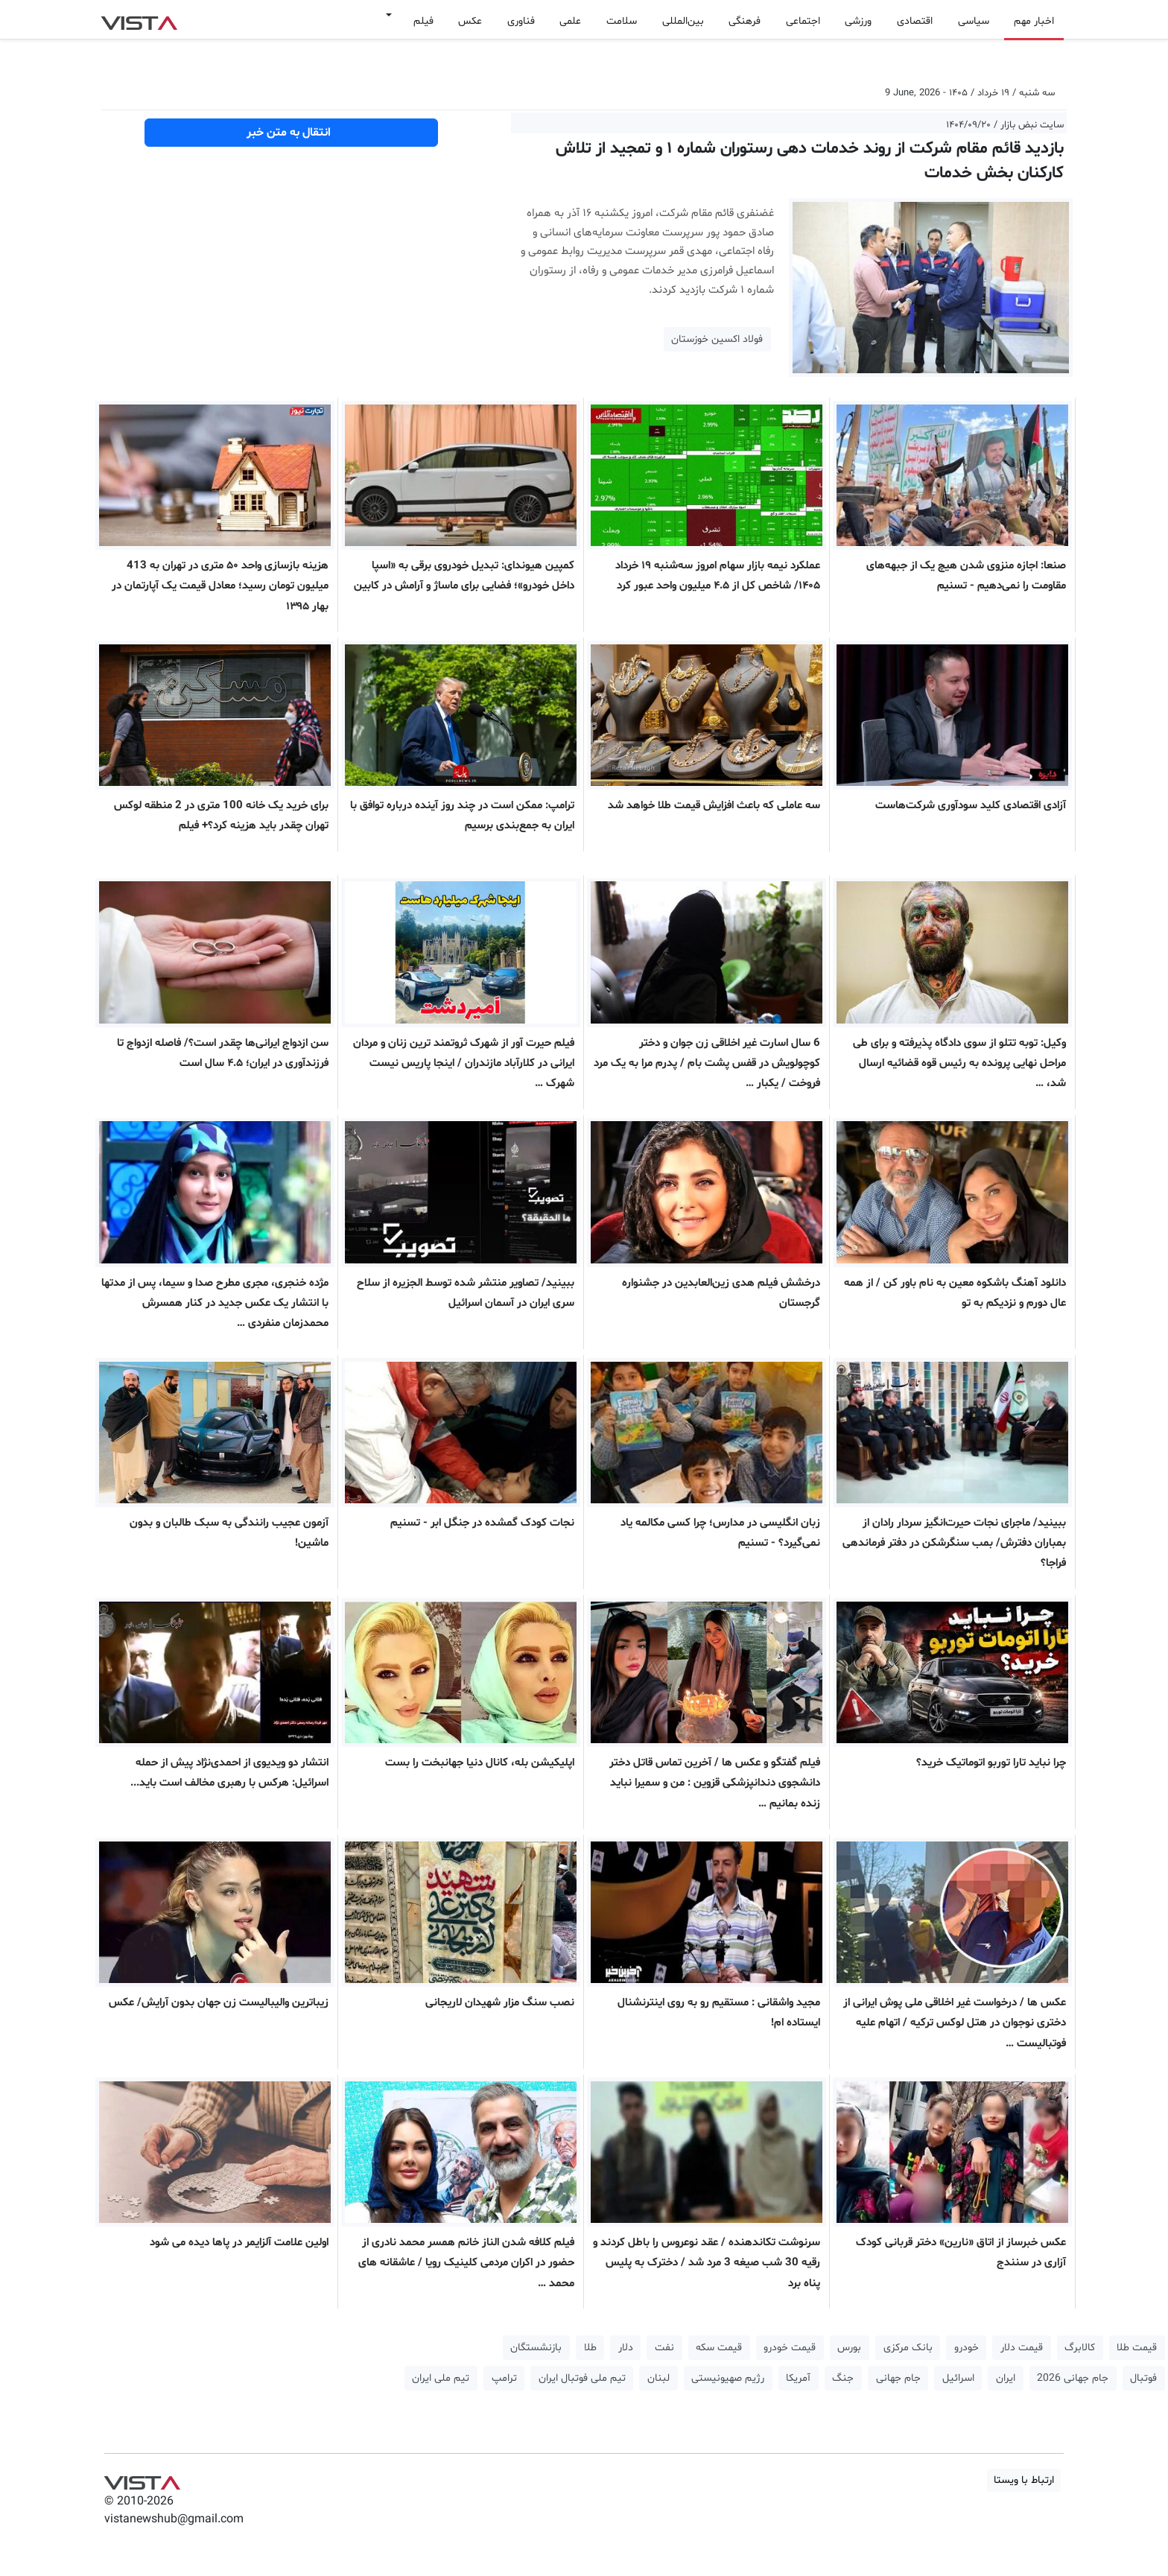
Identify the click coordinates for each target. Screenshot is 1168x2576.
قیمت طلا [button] (1137, 2348)
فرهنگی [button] (745, 21)
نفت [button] (664, 2348)
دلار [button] (625, 2348)
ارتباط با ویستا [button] (1024, 2480)
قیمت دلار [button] (1021, 2348)
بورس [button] (849, 2348)
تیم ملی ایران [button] (440, 2378)
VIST (139, 19)
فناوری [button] (521, 21)
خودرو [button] (966, 2348)
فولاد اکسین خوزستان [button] (717, 339)
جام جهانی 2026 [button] (1072, 2378)
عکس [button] (470, 21)
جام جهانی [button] (898, 2378)
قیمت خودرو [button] (790, 2348)
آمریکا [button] (798, 2378)
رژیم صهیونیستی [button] (727, 2378)
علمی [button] (570, 21)
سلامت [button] (621, 21)
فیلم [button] (423, 21)
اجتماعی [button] (803, 21)
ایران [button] (1005, 2378)
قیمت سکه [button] (719, 2348)
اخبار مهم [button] (1034, 21)
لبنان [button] (658, 2378)
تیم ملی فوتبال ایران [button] (582, 2378)
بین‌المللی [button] (683, 21)
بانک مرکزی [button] (908, 2348)
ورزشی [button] (858, 21)
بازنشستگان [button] (536, 2348)
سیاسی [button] (973, 21)
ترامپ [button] (504, 2378)
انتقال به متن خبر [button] (292, 132)
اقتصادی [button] (915, 21)
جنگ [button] (843, 2378)
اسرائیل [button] (958, 2378)
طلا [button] (590, 2348)
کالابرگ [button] (1079, 2348)
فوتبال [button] (1143, 2378)
